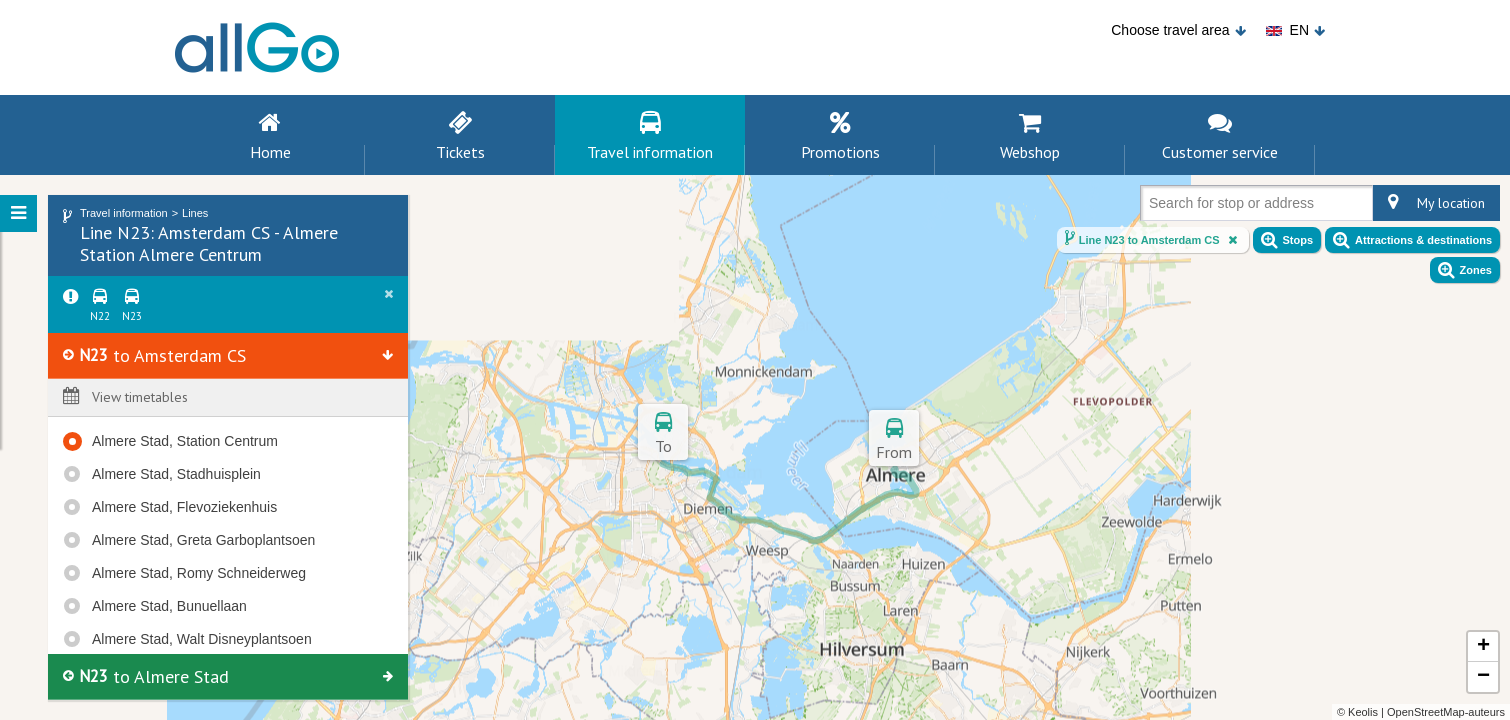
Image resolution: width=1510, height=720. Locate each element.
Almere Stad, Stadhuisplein (176, 474)
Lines (195, 213)
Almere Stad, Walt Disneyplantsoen (202, 639)
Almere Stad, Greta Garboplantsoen (203, 540)
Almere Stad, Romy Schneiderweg (199, 573)
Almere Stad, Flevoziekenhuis (184, 507)
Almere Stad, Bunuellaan (169, 606)
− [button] (1483, 677)
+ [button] (1483, 647)
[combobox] (1153, 207)
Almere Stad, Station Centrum (185, 441)
